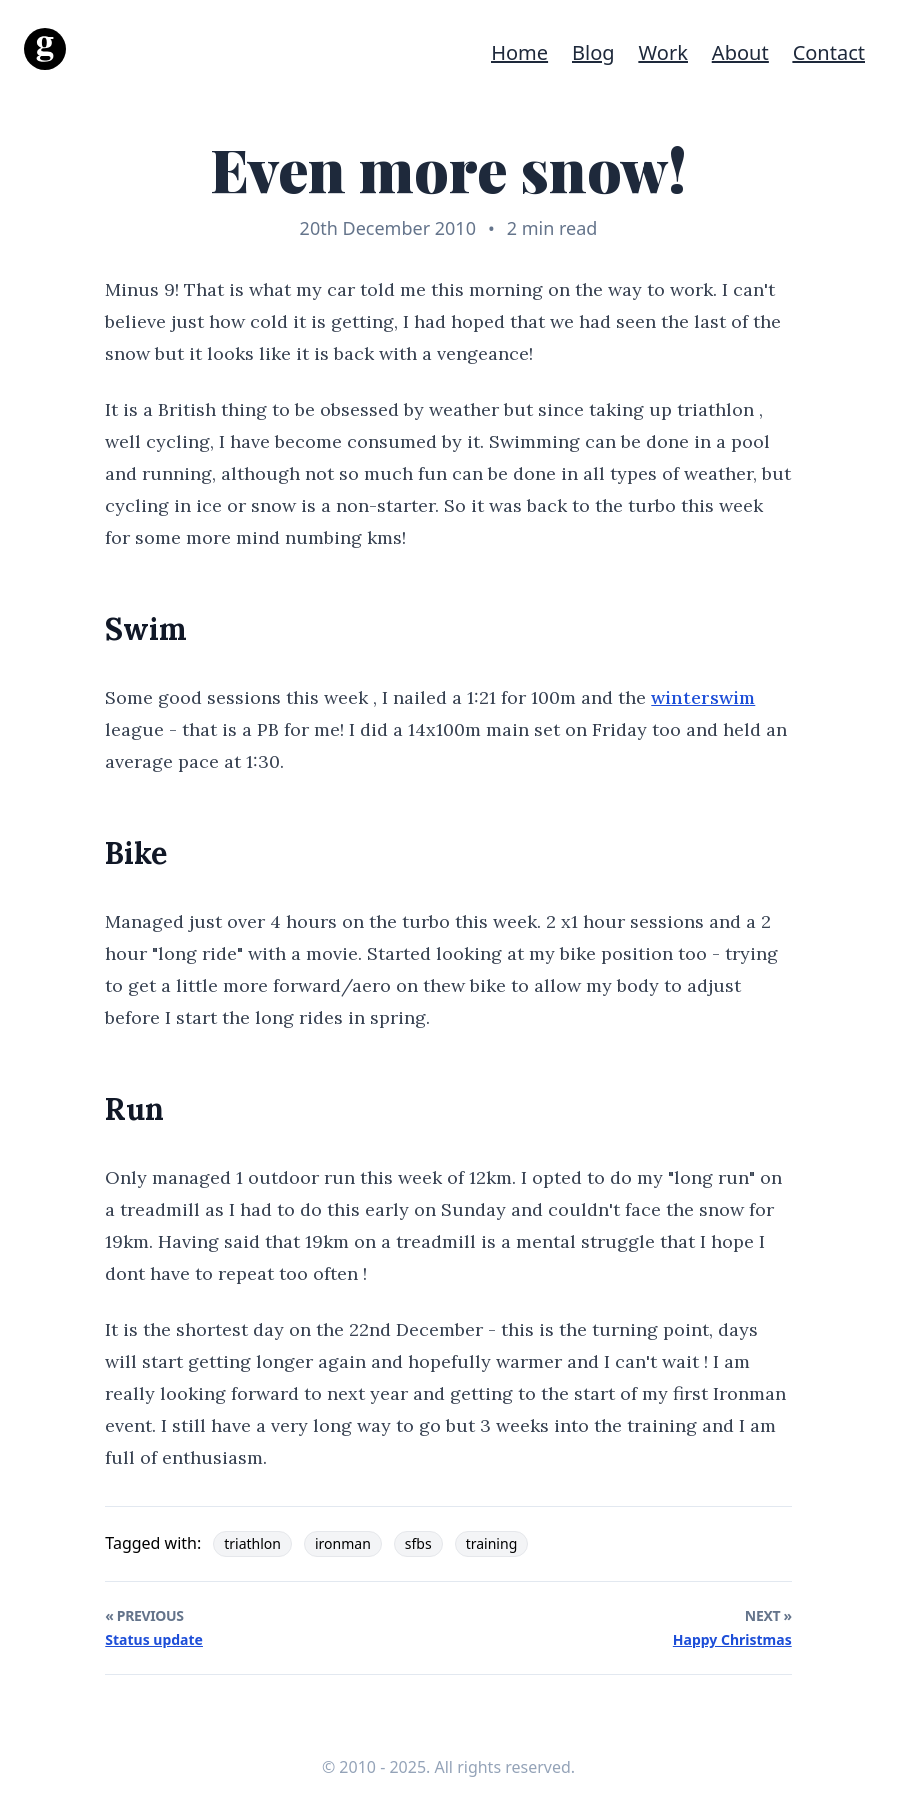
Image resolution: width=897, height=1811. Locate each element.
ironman (343, 1543)
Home (519, 52)
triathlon (252, 1543)
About (740, 52)
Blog (593, 52)
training (492, 1543)
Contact (829, 52)
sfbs (418, 1543)
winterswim (703, 697)
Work (663, 52)
